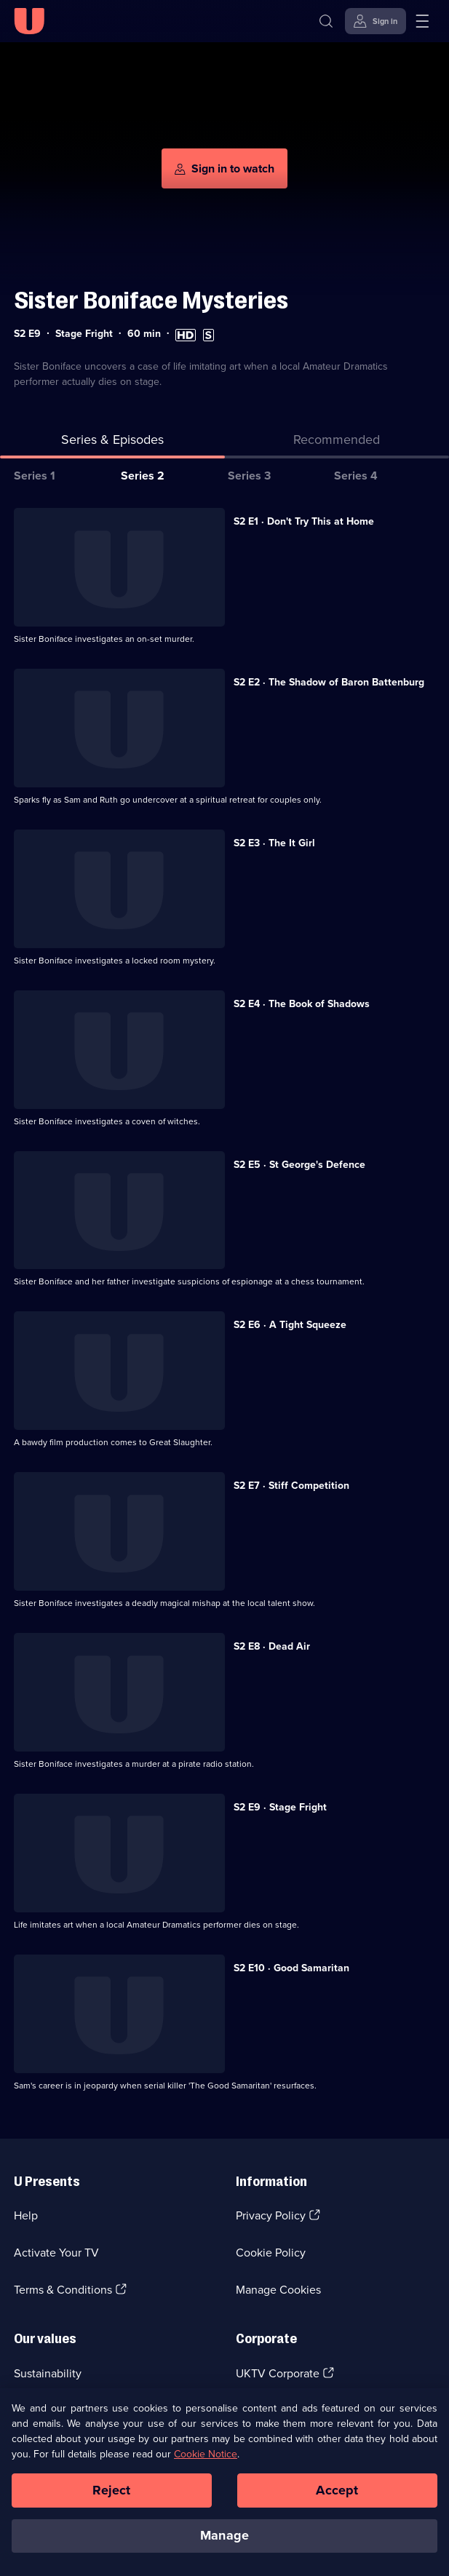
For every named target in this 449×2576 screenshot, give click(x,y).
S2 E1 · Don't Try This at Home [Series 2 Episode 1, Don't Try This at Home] (304, 521)
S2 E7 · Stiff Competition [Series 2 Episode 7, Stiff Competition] (291, 1485)
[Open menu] (422, 21)
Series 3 (249, 475)
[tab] (337, 443)
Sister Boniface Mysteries (151, 300)
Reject (111, 2490)
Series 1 (34, 475)
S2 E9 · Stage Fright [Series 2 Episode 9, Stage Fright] (280, 1807)
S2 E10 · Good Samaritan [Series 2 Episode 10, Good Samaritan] (291, 1968)
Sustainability (48, 2373)
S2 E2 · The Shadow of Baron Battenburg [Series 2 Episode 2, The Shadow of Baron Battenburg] (329, 682)
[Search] (326, 21)
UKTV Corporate (277, 2373)
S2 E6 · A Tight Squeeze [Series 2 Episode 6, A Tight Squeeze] (290, 1324)
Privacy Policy (271, 2215)
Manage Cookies (278, 2289)
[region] (224, 2482)
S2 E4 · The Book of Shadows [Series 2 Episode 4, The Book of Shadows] (302, 1003)
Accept (337, 2490)
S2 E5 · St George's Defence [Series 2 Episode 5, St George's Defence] (299, 1164)
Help (26, 2215)
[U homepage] (29, 21)
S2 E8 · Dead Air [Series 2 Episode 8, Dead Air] (272, 1646)
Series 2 (142, 475)
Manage (224, 2535)
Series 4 (356, 475)
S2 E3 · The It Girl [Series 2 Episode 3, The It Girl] (274, 843)
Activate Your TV (56, 2252)
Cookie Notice (205, 2454)
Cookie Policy (271, 2252)
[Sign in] (375, 21)
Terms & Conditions (63, 2289)
